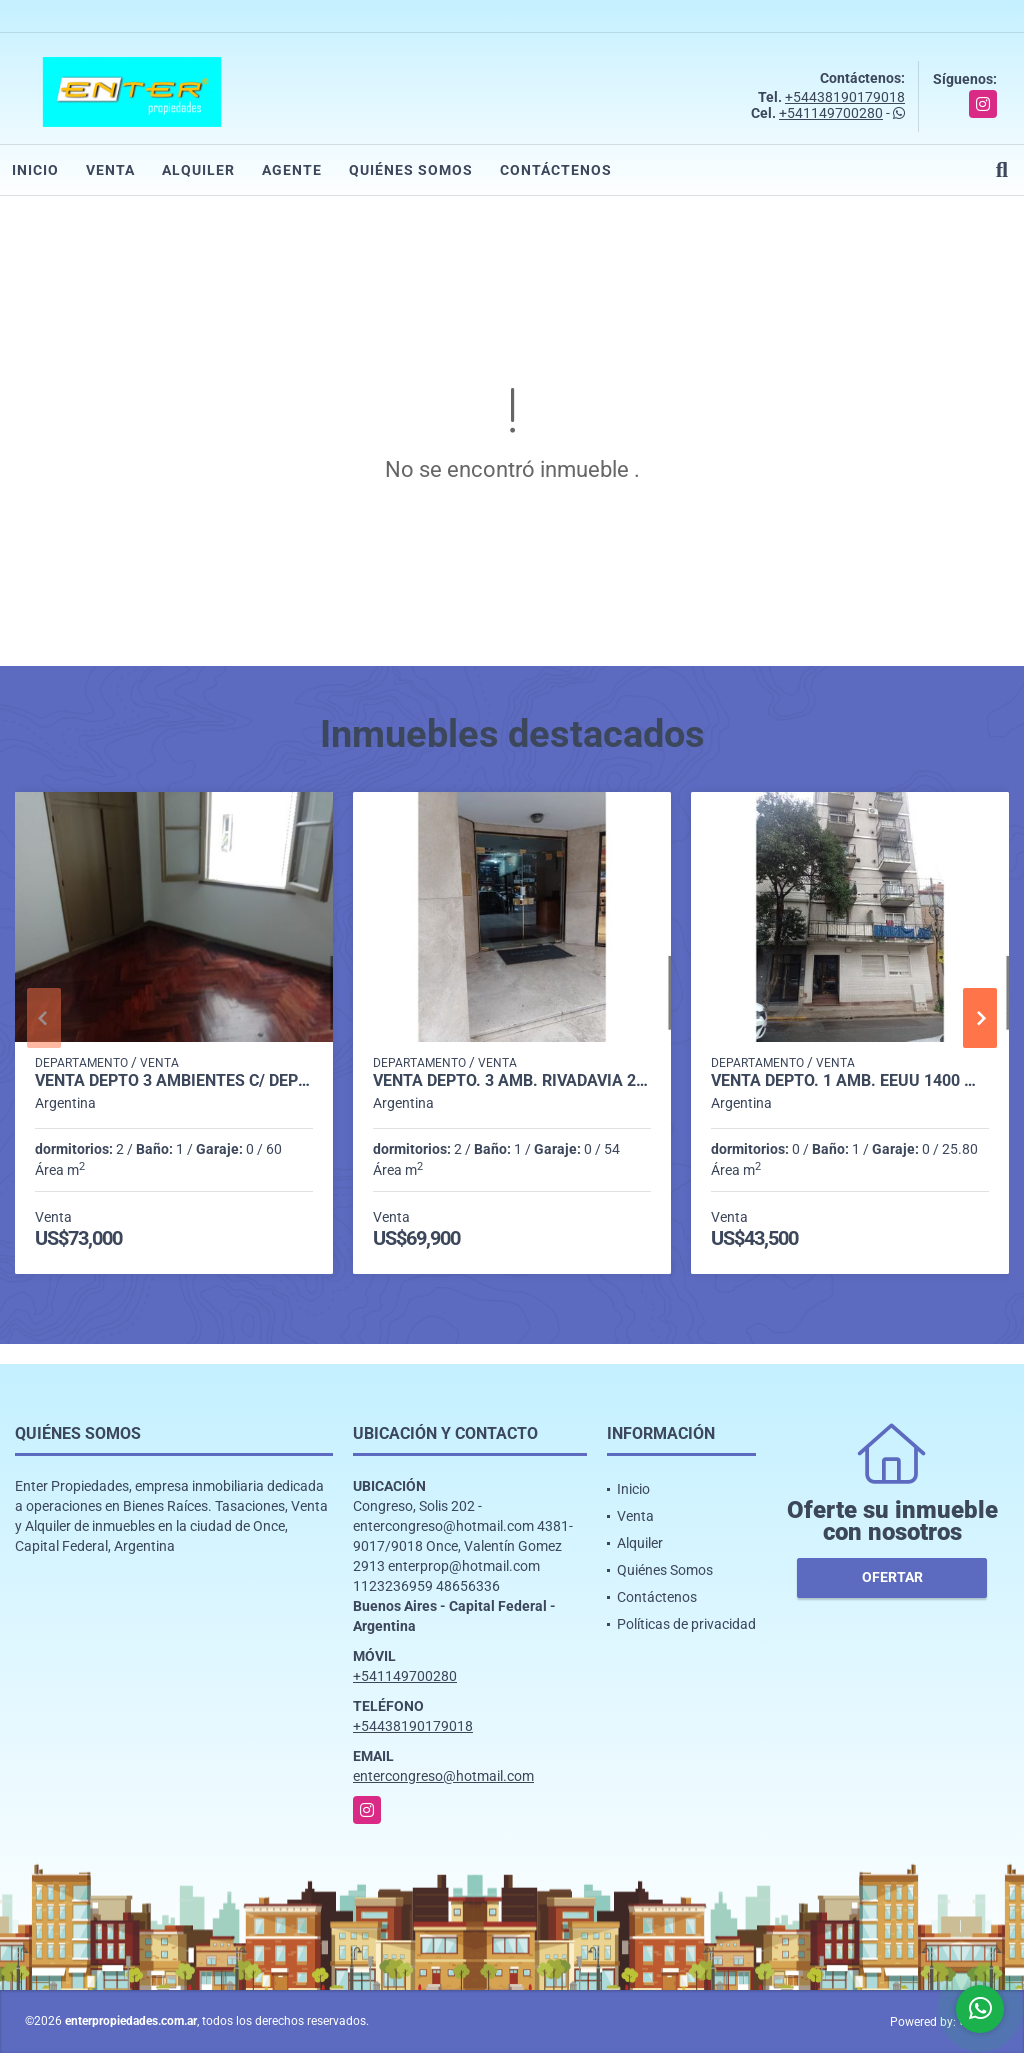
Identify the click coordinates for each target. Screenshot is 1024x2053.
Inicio (35, 170)
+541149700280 (831, 113)
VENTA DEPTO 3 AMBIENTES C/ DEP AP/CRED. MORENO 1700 (174, 1081)
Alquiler (198, 170)
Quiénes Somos (411, 170)
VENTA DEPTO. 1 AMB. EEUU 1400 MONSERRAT (850, 1081)
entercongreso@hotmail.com (443, 1776)
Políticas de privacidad (686, 1624)
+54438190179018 (845, 97)
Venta (110, 170)
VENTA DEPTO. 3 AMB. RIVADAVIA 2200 (512, 1081)
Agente (292, 170)
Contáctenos (556, 170)
